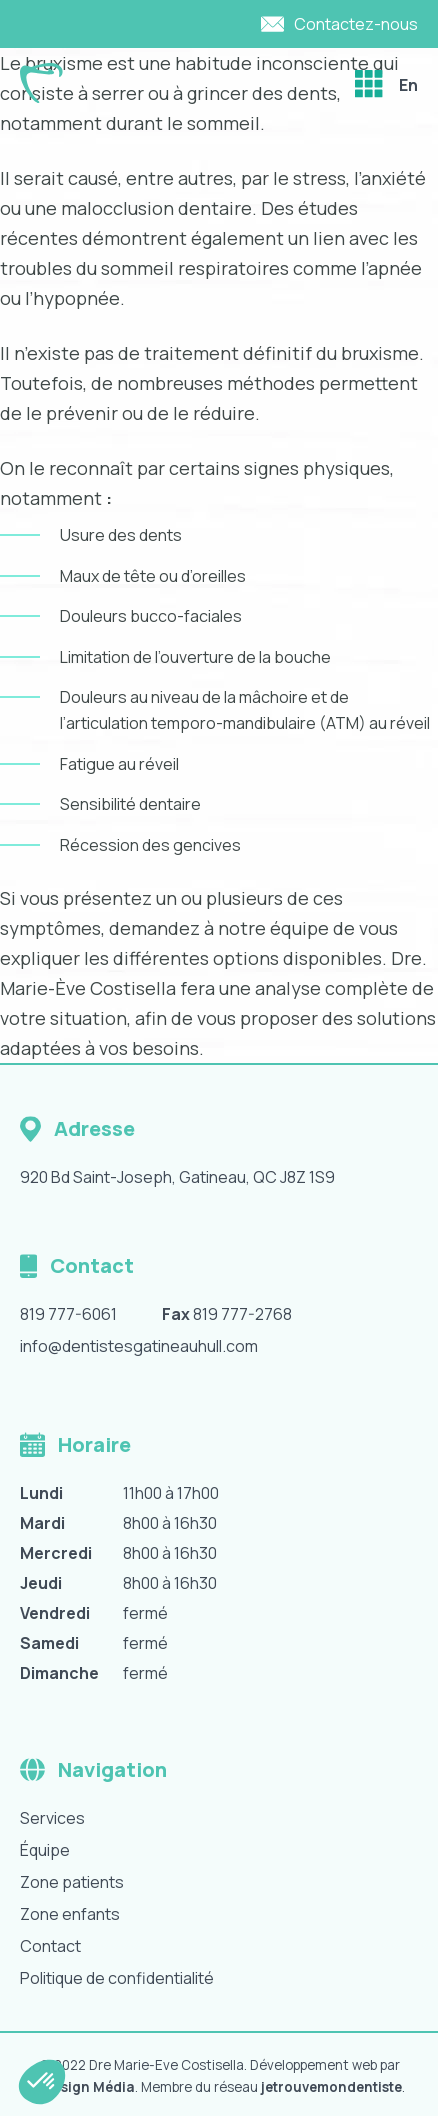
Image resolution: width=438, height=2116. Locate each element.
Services (52, 1818)
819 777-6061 (68, 1314)
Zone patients (72, 1882)
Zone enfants (70, 1914)
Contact (50, 1946)
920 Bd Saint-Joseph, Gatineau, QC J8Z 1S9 (177, 1177)
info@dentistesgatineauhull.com (139, 1346)
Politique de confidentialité (117, 1978)
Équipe (45, 1850)
